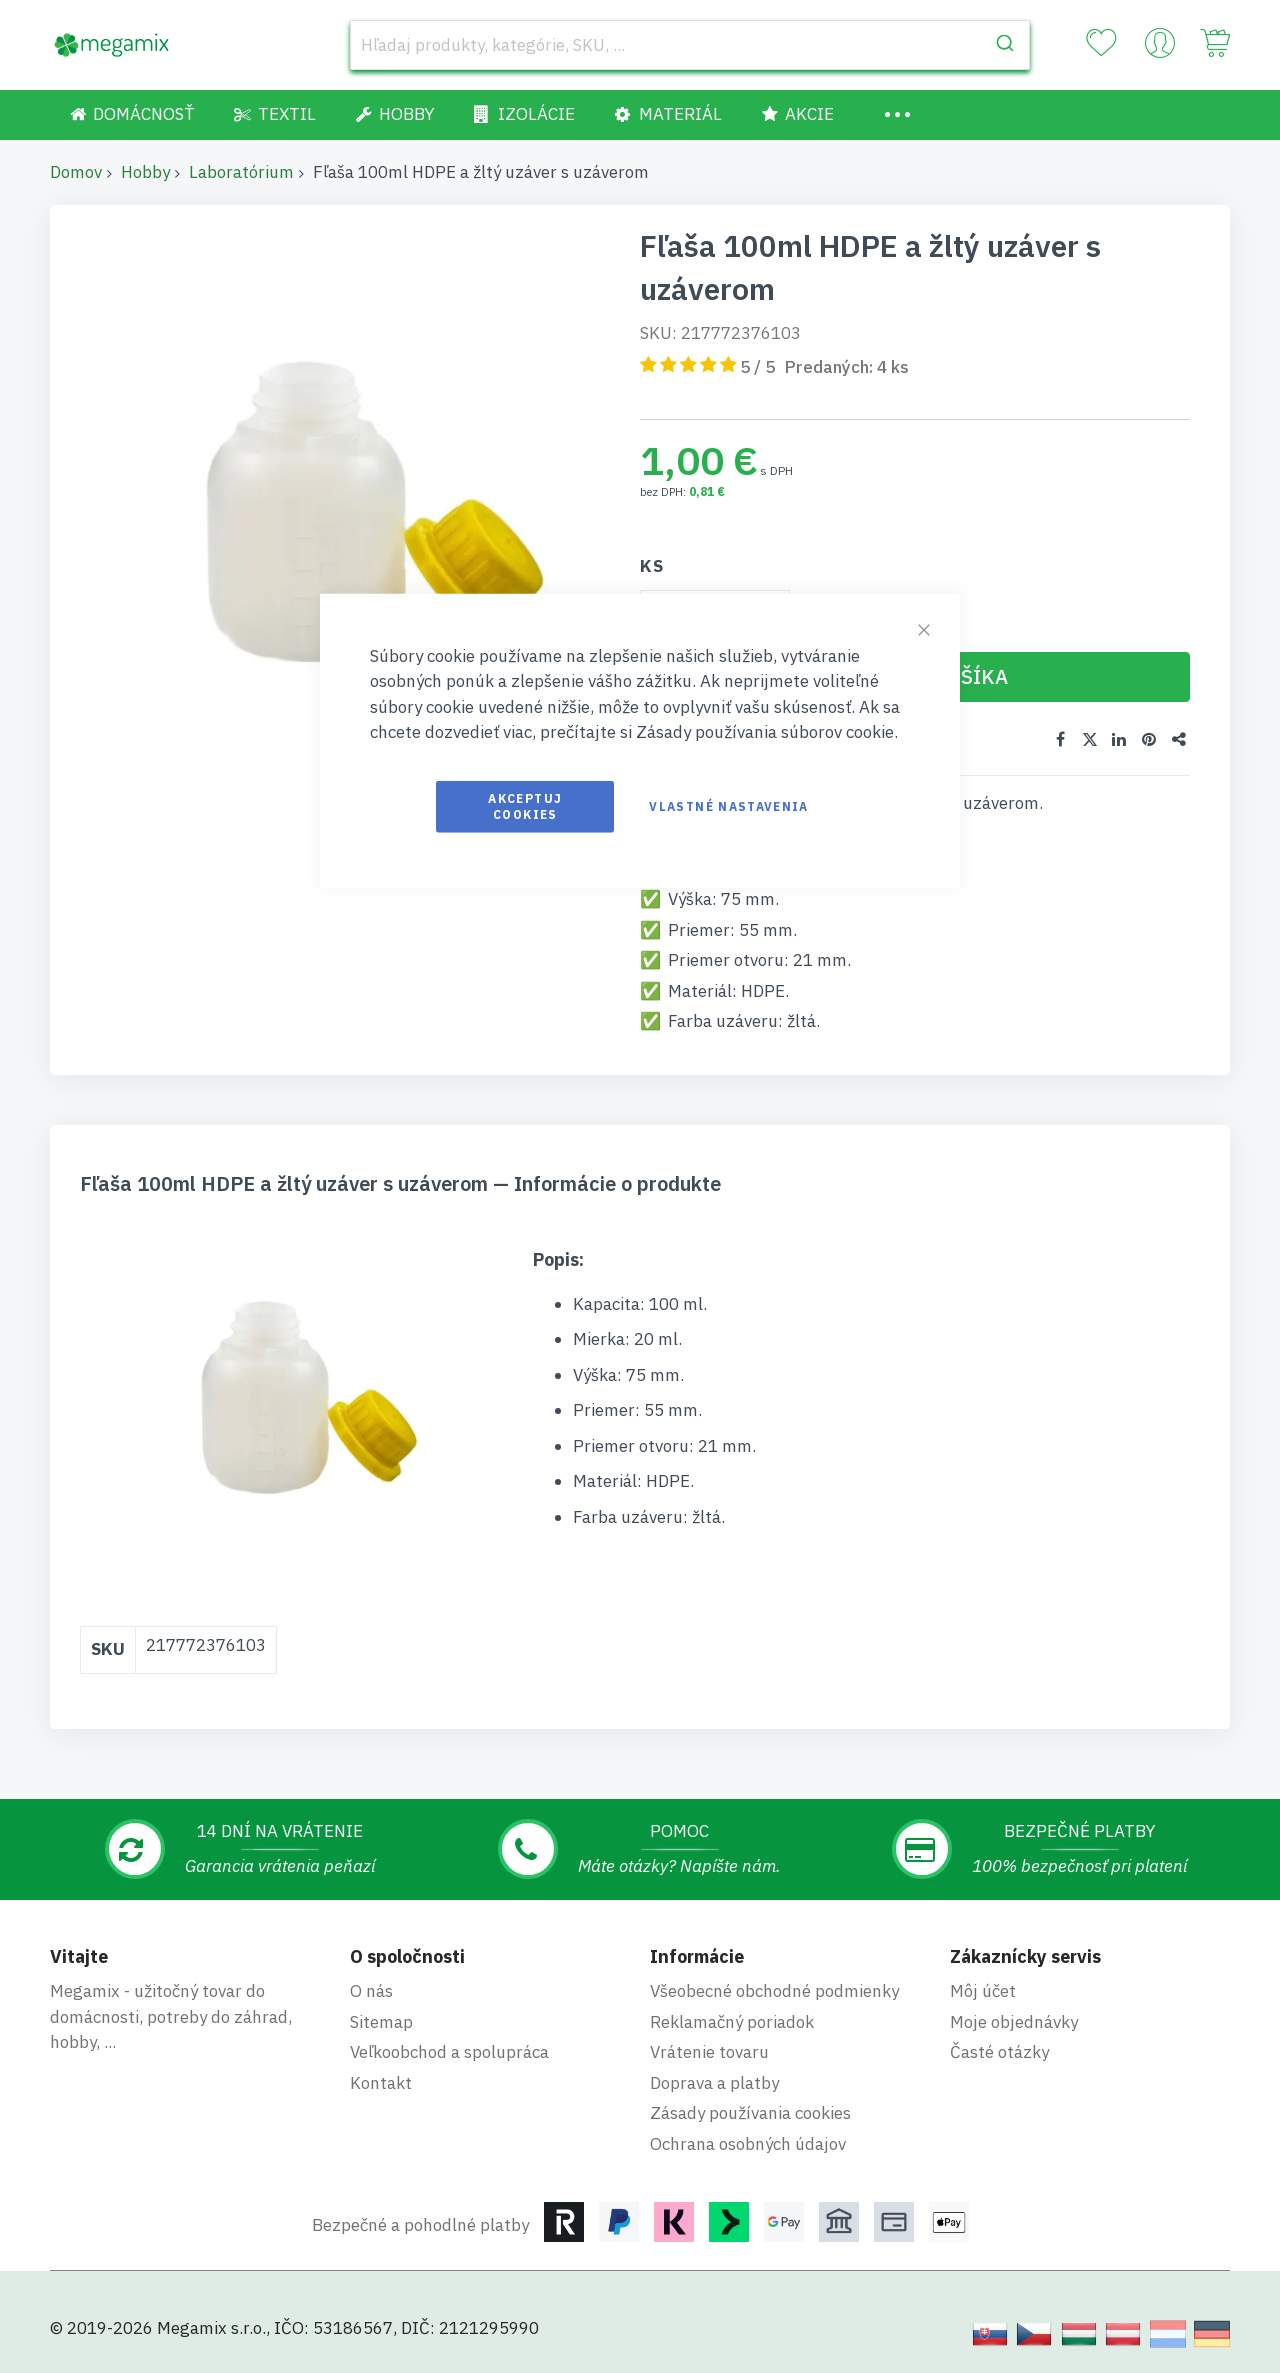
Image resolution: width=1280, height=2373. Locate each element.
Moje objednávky (1014, 2022)
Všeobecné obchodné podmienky (774, 1991)
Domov (76, 172)
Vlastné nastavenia (728, 805)
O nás (371, 1991)
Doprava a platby (714, 2083)
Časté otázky (999, 2052)
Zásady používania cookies (750, 2113)
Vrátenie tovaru (709, 2052)
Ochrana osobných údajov (748, 2144)
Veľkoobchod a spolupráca (449, 2052)
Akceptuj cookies (525, 805)
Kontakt (381, 2083)
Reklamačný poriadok (732, 2022)
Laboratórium (241, 172)
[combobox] (690, 45)
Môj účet (983, 1991)
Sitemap (381, 2022)
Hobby (145, 172)
